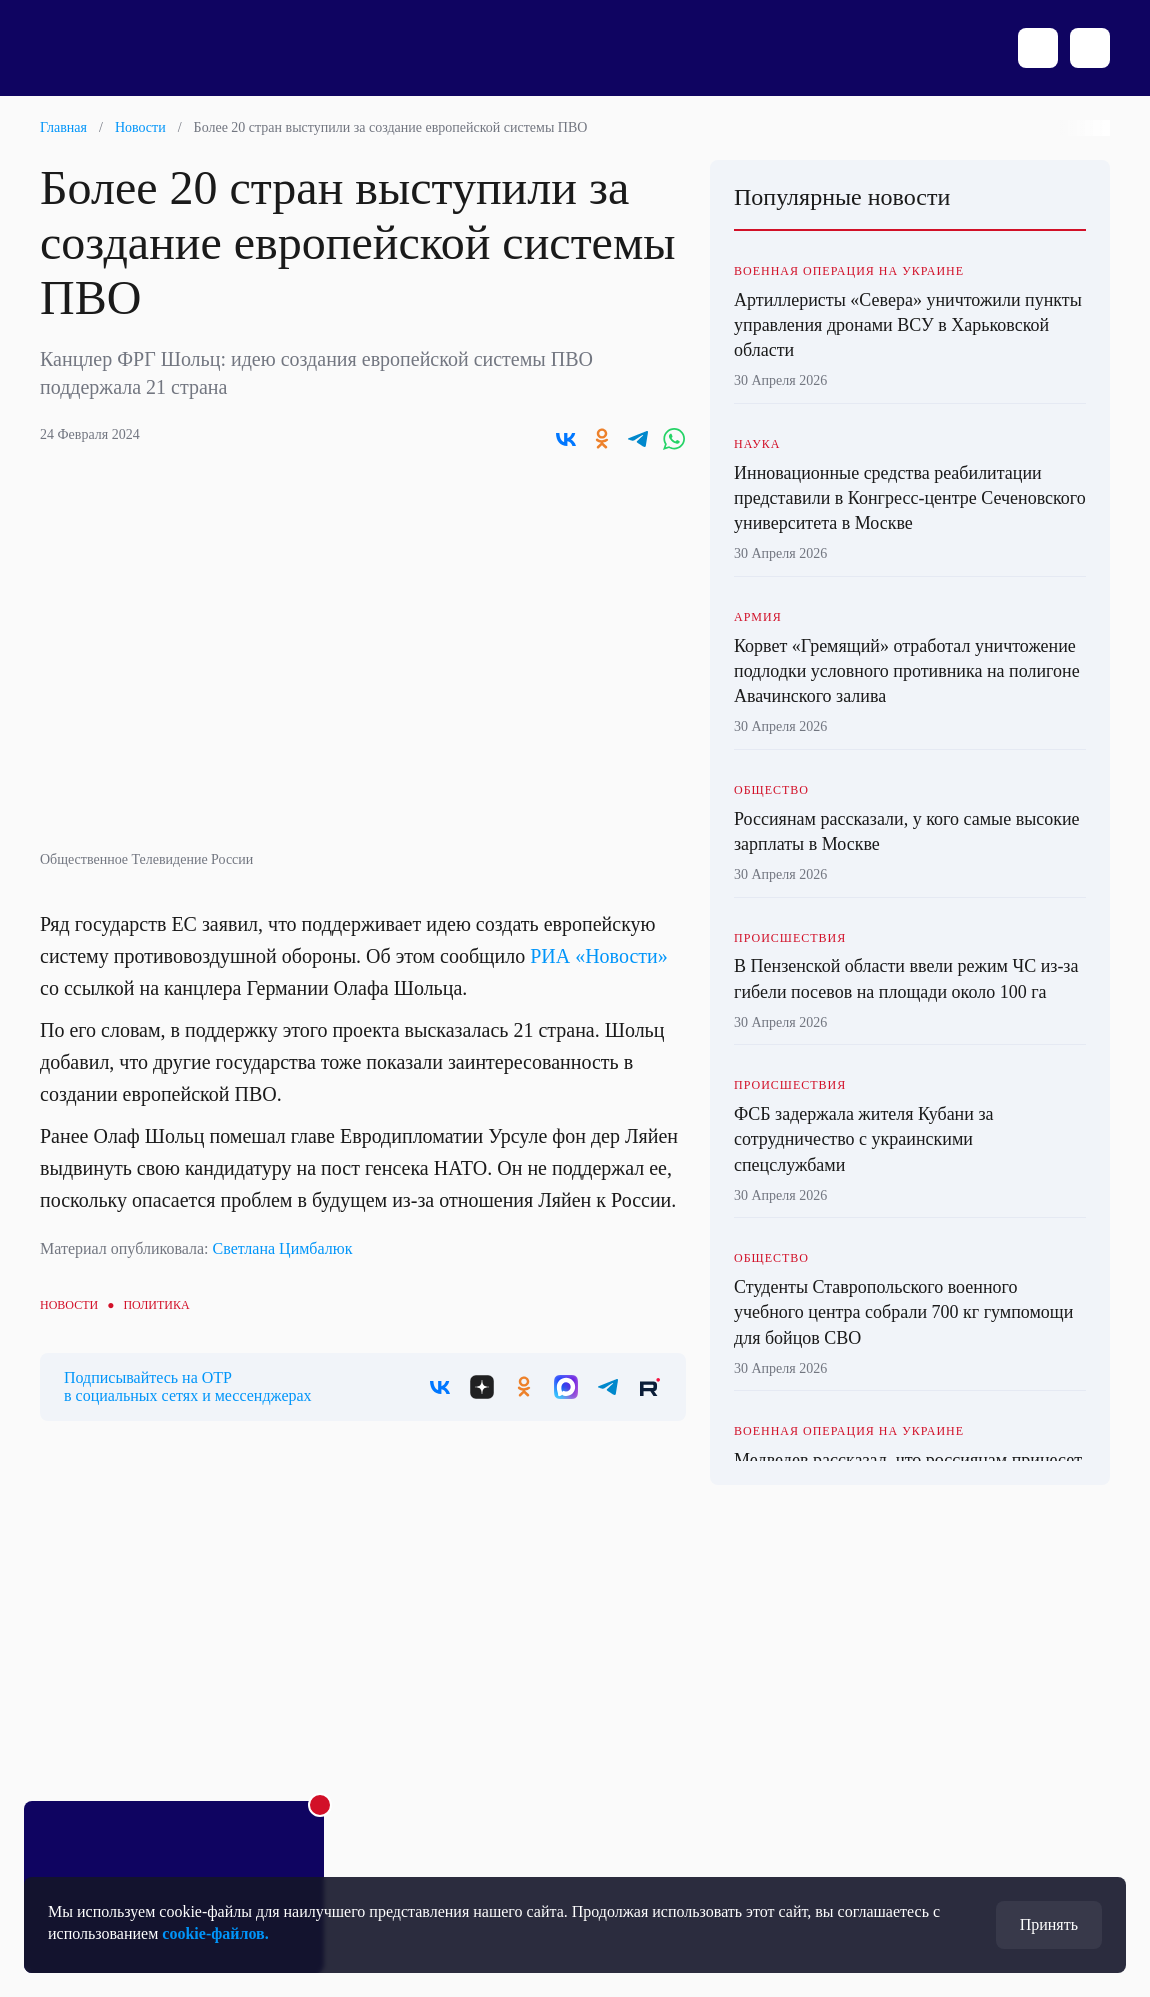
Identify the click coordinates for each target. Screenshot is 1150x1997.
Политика (156, 1305)
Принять (1049, 1924)
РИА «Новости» (599, 956)
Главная (63, 127)
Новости (140, 127)
